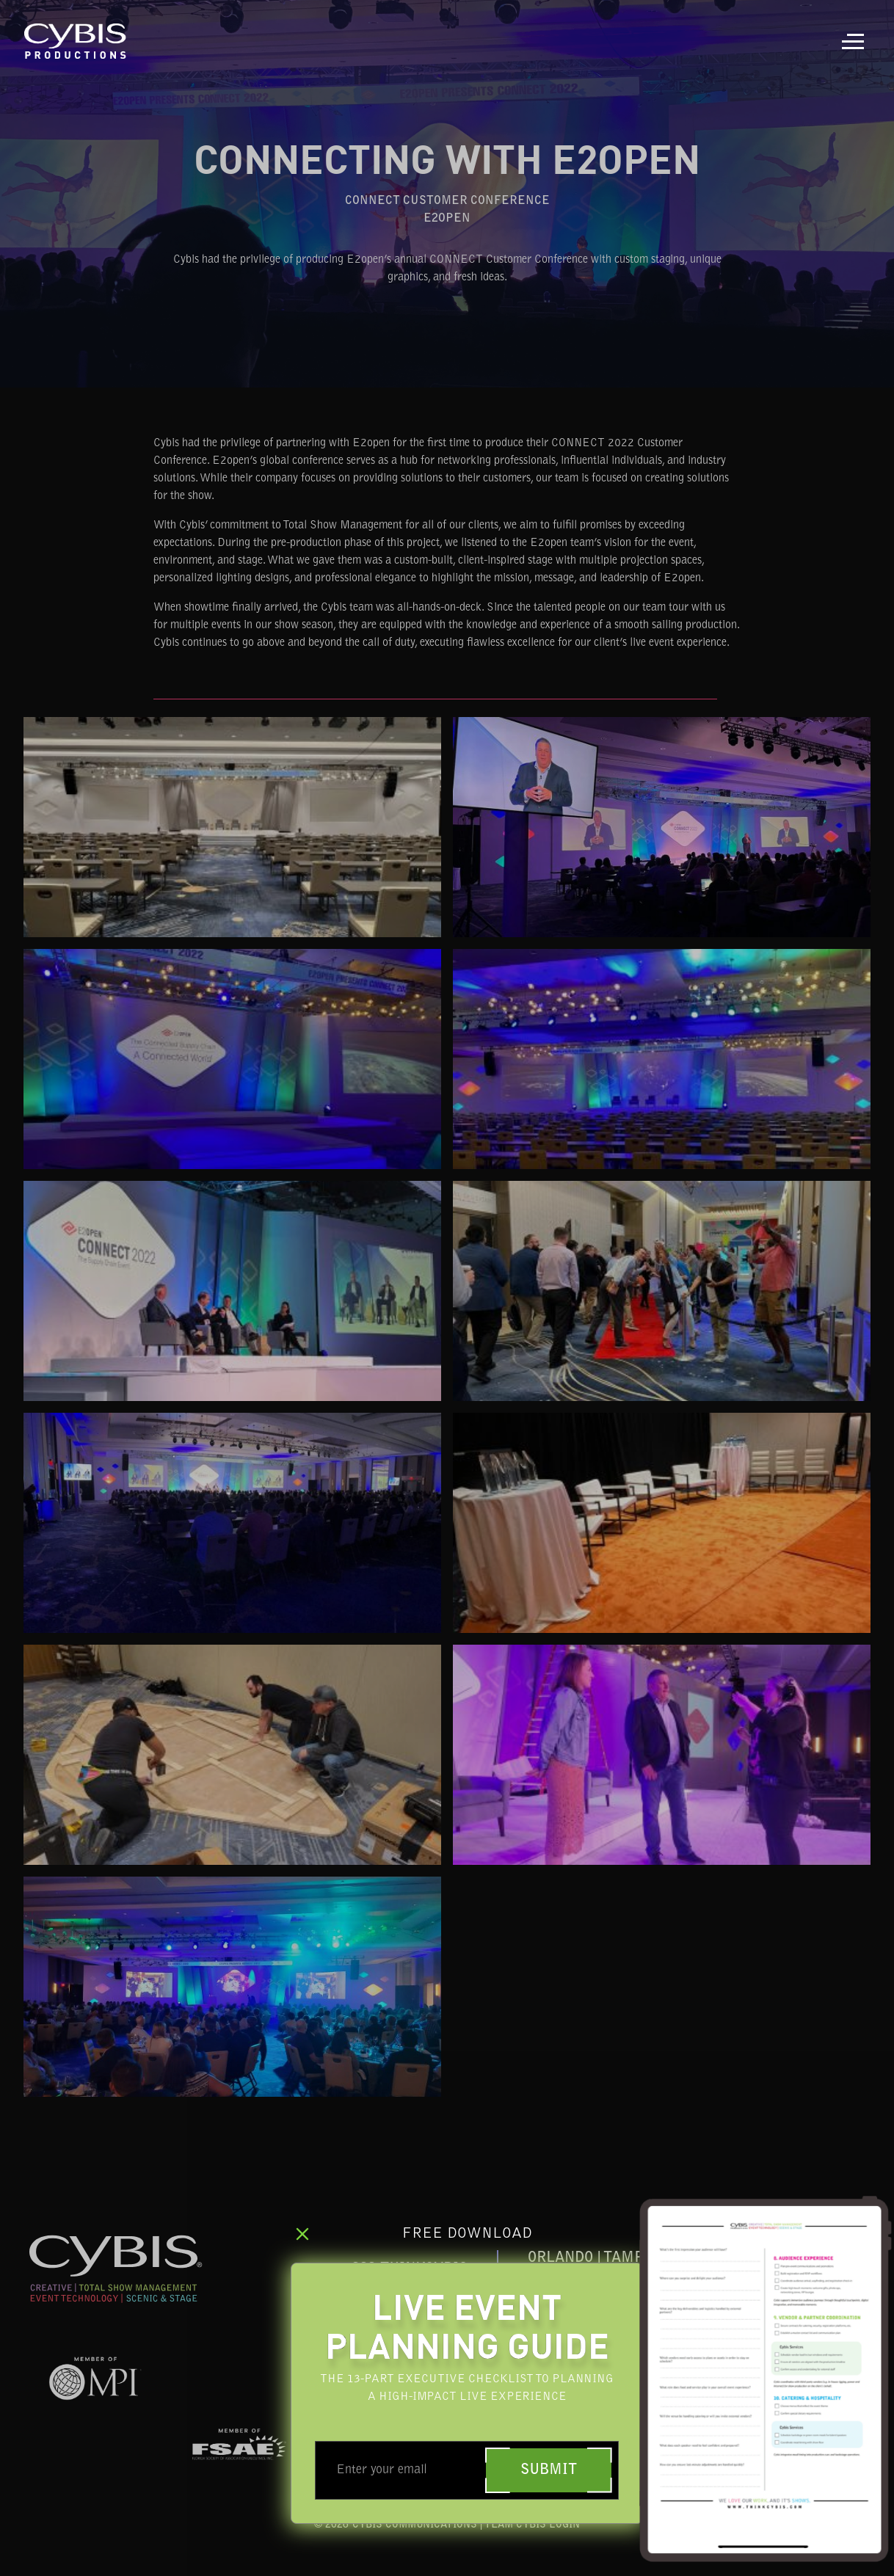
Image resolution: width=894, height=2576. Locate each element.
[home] (76, 41)
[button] (853, 41)
